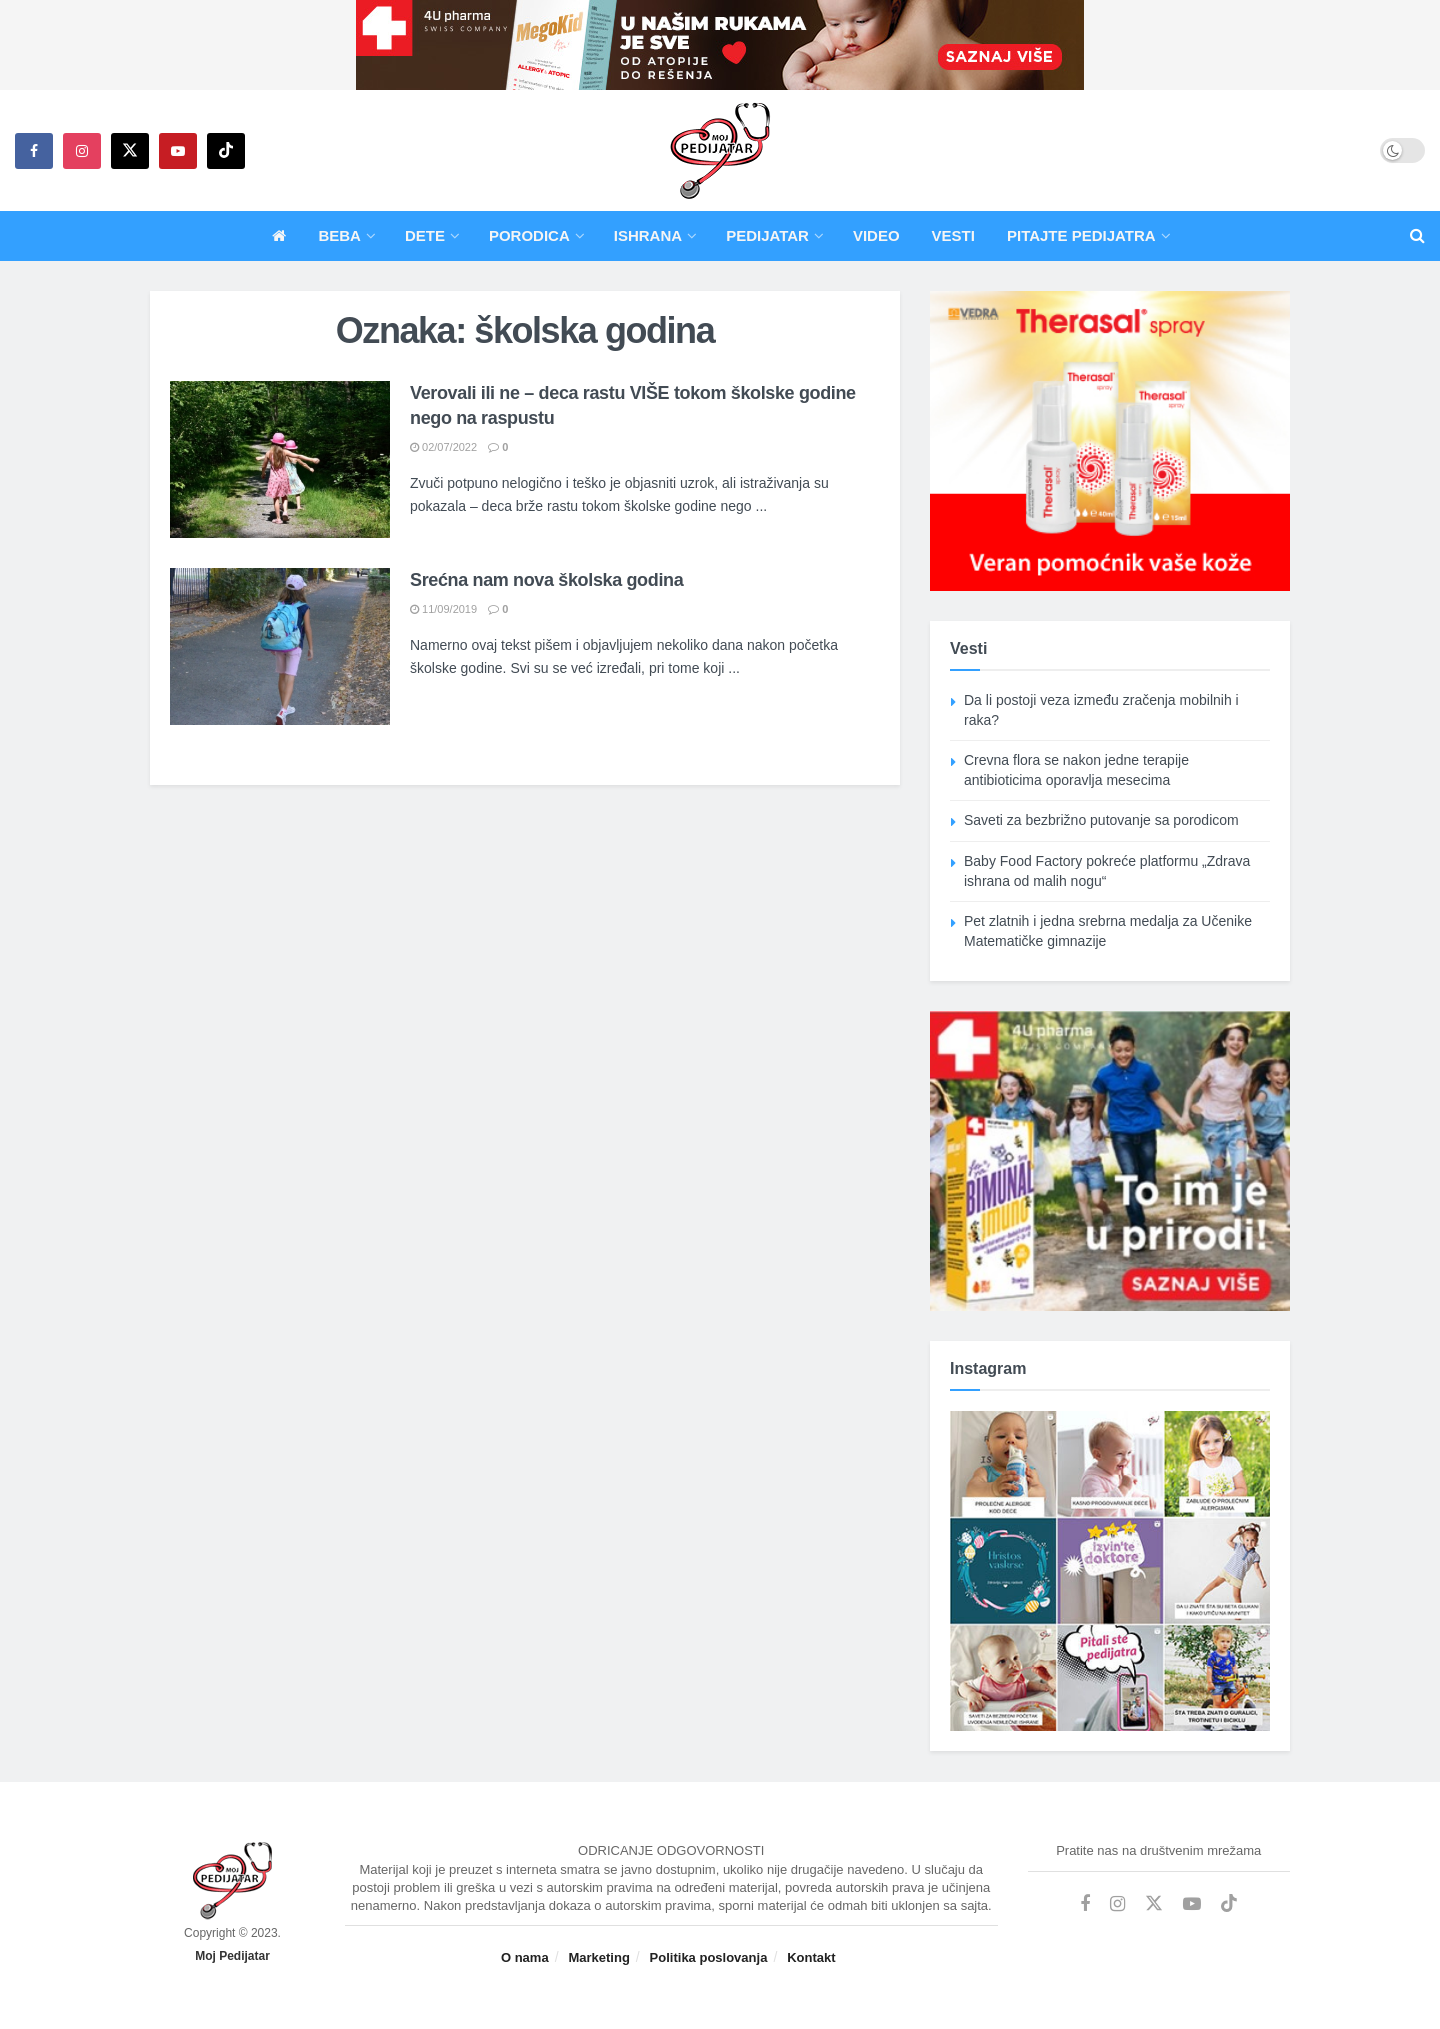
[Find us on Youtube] (178, 151)
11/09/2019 (443, 609)
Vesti (953, 235)
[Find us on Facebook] (34, 151)
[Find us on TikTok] (226, 151)
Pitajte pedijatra (1081, 235)
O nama (525, 1957)
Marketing (598, 1957)
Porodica (529, 235)
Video (876, 235)
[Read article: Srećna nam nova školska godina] (280, 646)
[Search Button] (1417, 236)
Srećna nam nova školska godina (546, 580)
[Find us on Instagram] (82, 151)
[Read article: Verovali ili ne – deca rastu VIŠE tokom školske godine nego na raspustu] (280, 459)
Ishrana (648, 235)
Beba (339, 235)
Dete (425, 235)
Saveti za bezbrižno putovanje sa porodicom (1101, 820)
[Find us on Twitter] (130, 151)
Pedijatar (767, 235)
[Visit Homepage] (720, 151)
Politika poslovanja (709, 1957)
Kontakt (811, 1957)
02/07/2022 (443, 447)
